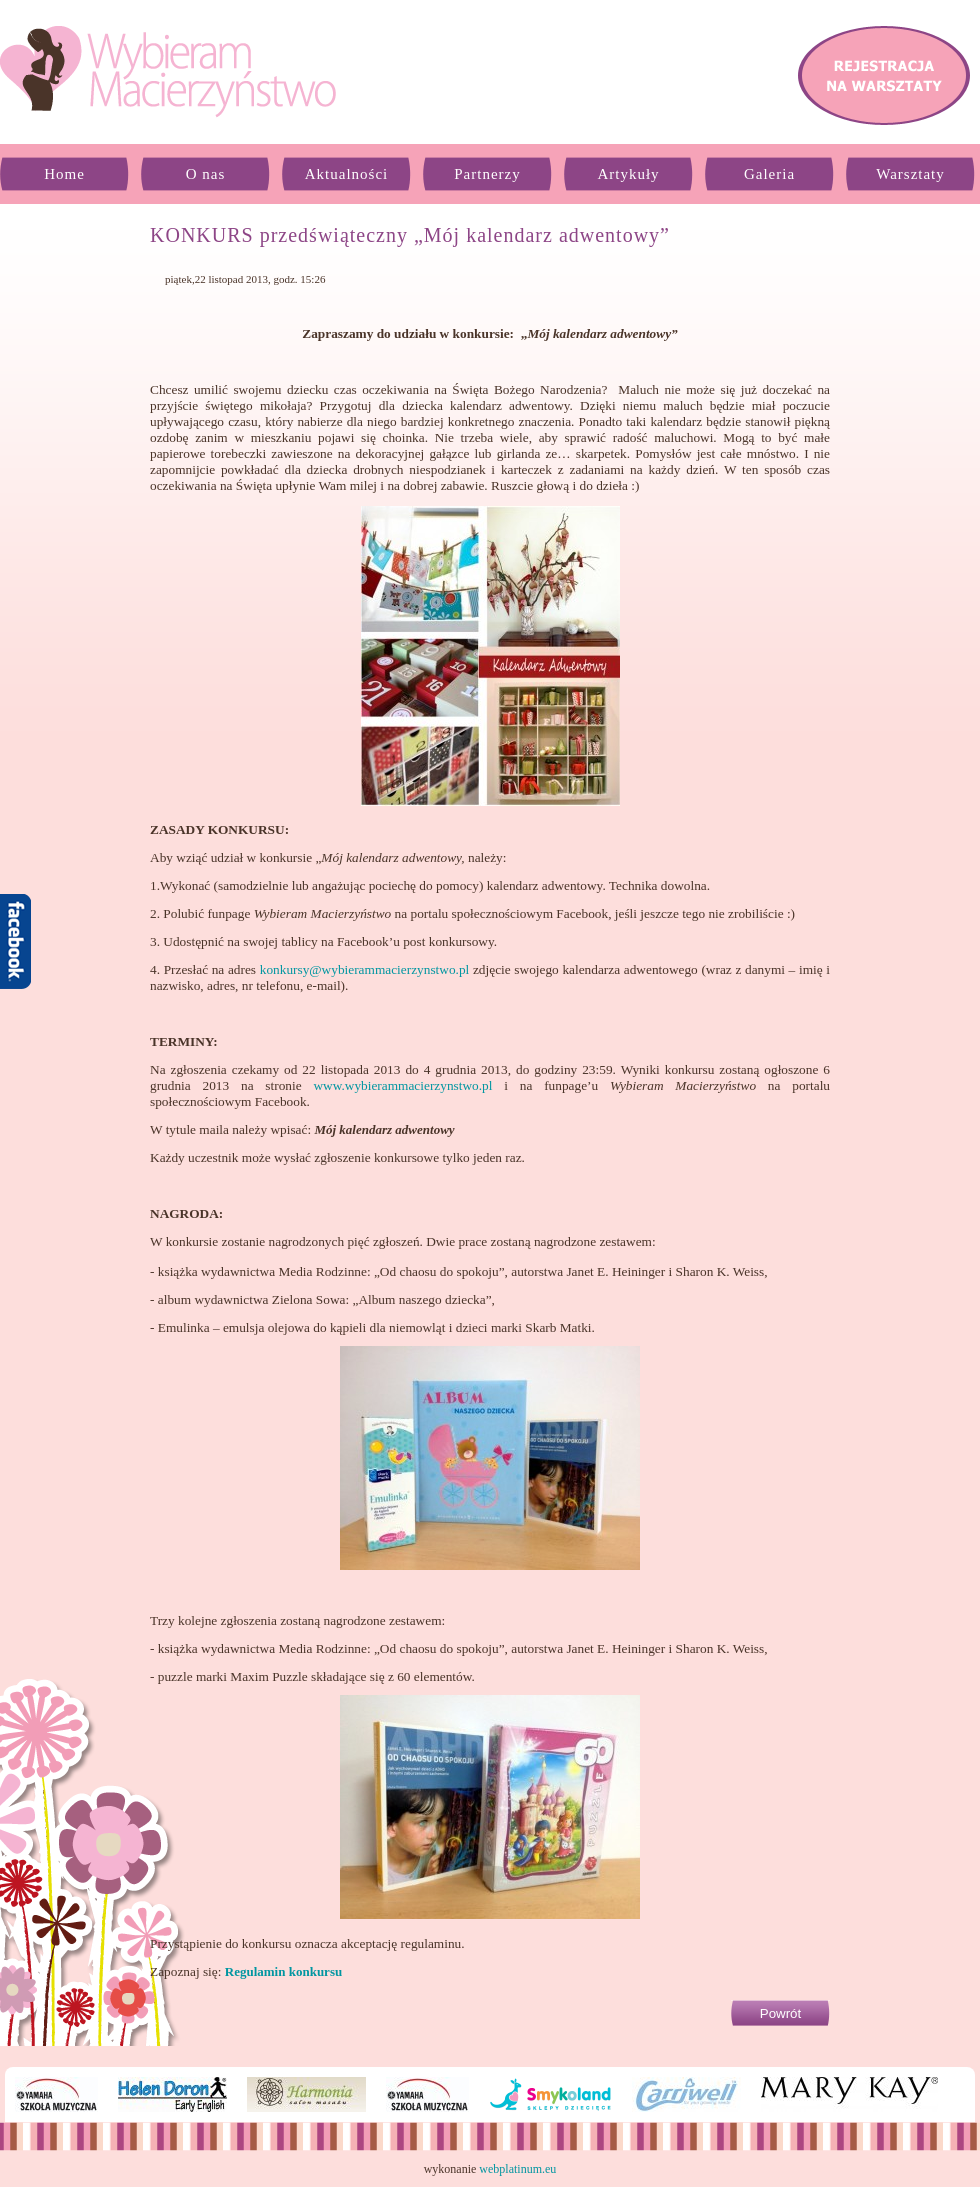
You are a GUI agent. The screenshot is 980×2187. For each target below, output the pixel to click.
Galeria (769, 174)
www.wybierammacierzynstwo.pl (402, 1085)
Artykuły (628, 174)
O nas (206, 174)
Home (64, 174)
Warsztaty (910, 174)
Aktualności (347, 174)
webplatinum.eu (517, 2169)
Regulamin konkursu (283, 1971)
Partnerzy (487, 174)
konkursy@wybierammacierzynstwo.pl (365, 969)
